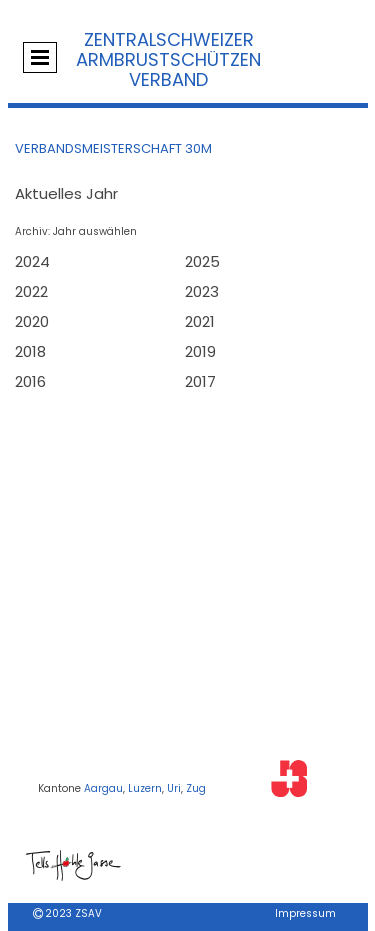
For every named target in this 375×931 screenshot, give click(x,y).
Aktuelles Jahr (66, 193)
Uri (174, 788)
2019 (200, 351)
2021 (200, 321)
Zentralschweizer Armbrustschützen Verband (168, 59)
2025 (202, 261)
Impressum (305, 913)
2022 (31, 291)
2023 (202, 291)
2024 (32, 261)
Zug (196, 788)
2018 (30, 351)
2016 (30, 381)
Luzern (145, 788)
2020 (32, 321)
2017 (200, 381)
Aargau (103, 788)
